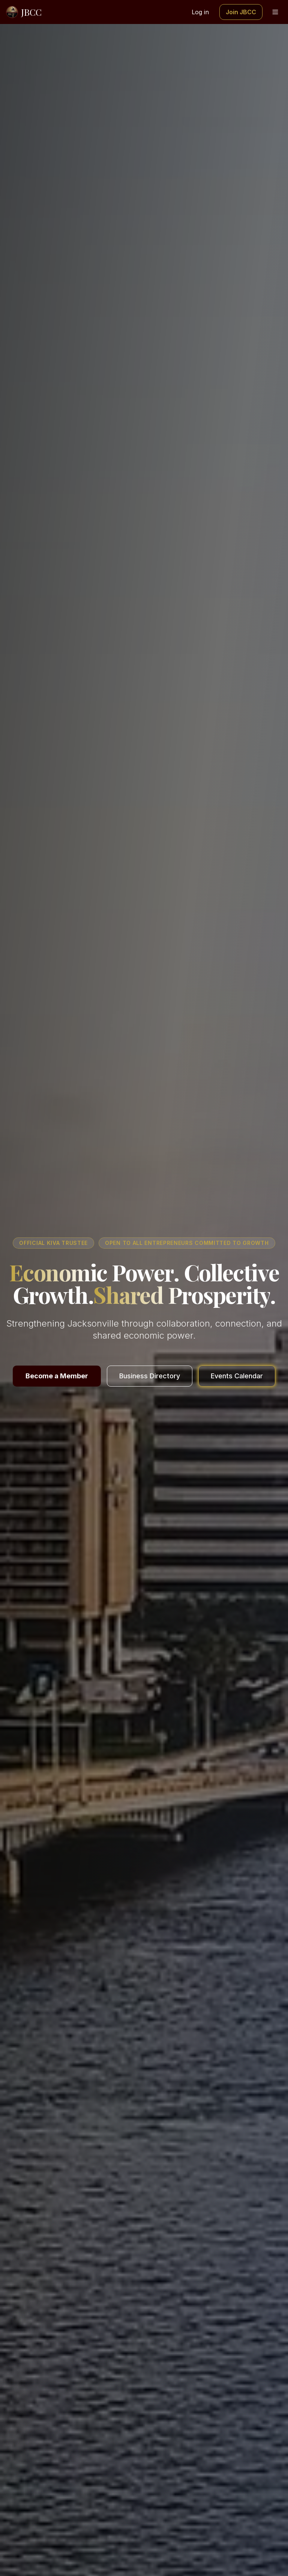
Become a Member (57, 1376)
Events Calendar (237, 1376)
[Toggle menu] (275, 12)
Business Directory (149, 1376)
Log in (200, 12)
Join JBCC (241, 12)
